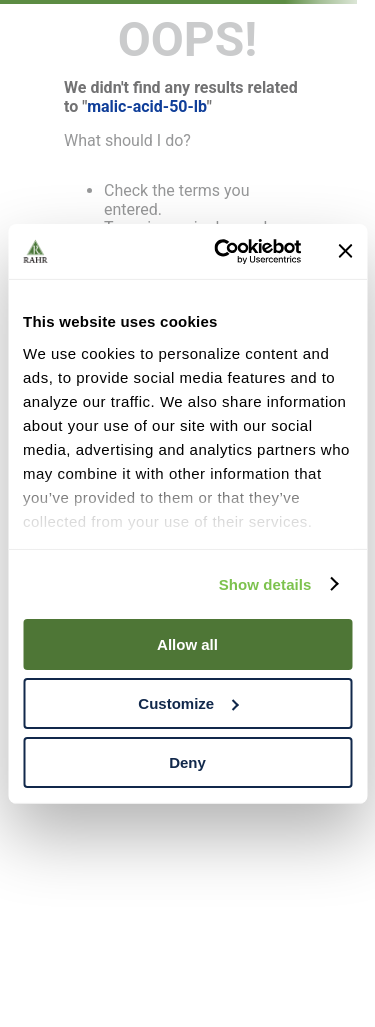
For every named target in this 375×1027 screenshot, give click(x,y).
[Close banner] (345, 251)
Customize (188, 703)
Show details (265, 583)
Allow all (187, 644)
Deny (187, 761)
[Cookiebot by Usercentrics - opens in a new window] (223, 251)
